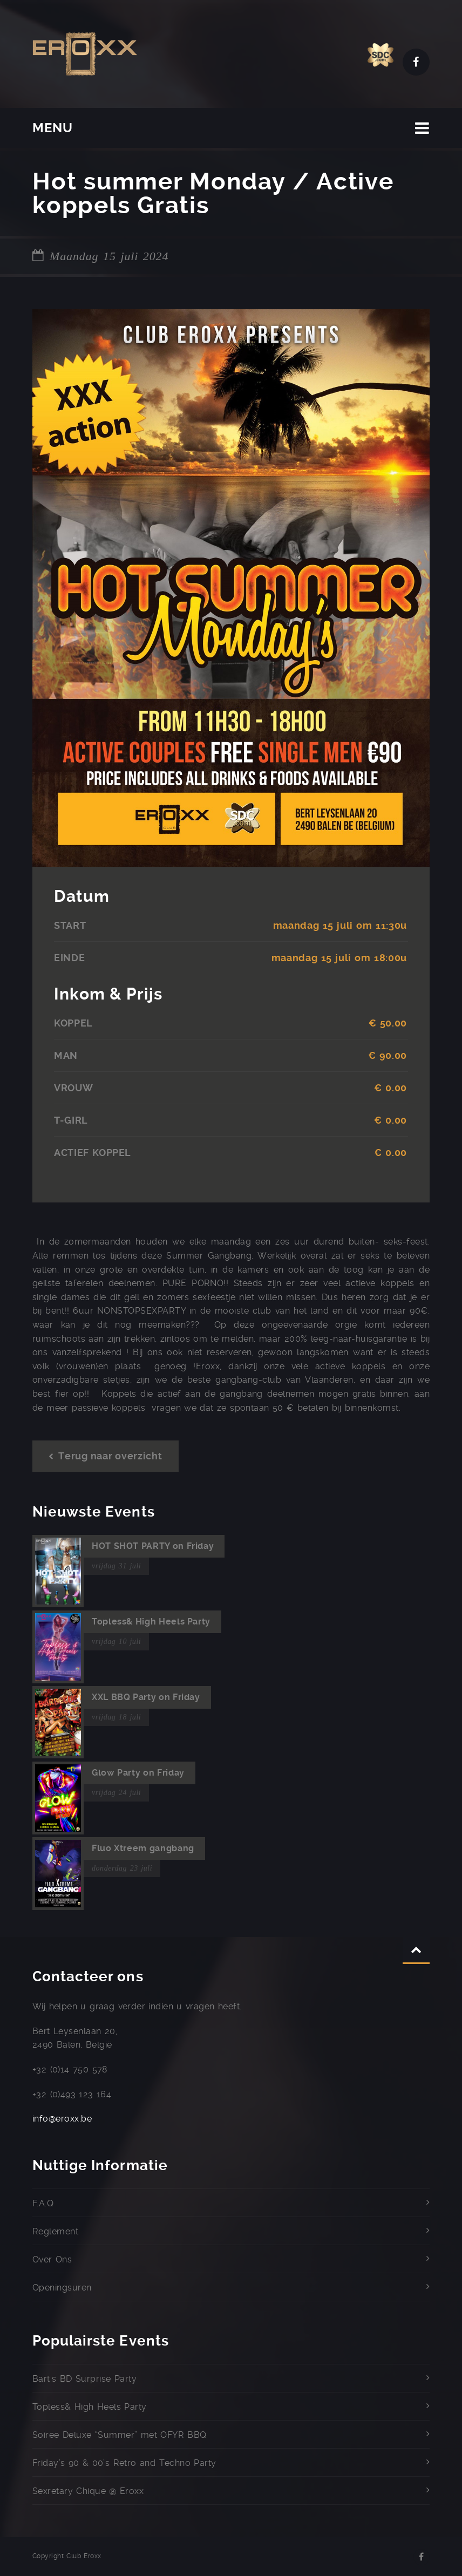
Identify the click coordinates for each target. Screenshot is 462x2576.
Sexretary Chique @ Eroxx (88, 2491)
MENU (52, 127)
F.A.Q (42, 2203)
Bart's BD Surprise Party (84, 2379)
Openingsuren (62, 2287)
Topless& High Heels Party (89, 2407)
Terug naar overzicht (105, 1456)
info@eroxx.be (62, 2118)
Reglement (55, 2231)
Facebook (416, 62)
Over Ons (52, 2259)
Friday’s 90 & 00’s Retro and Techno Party (124, 2463)
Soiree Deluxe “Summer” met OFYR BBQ (119, 2435)
